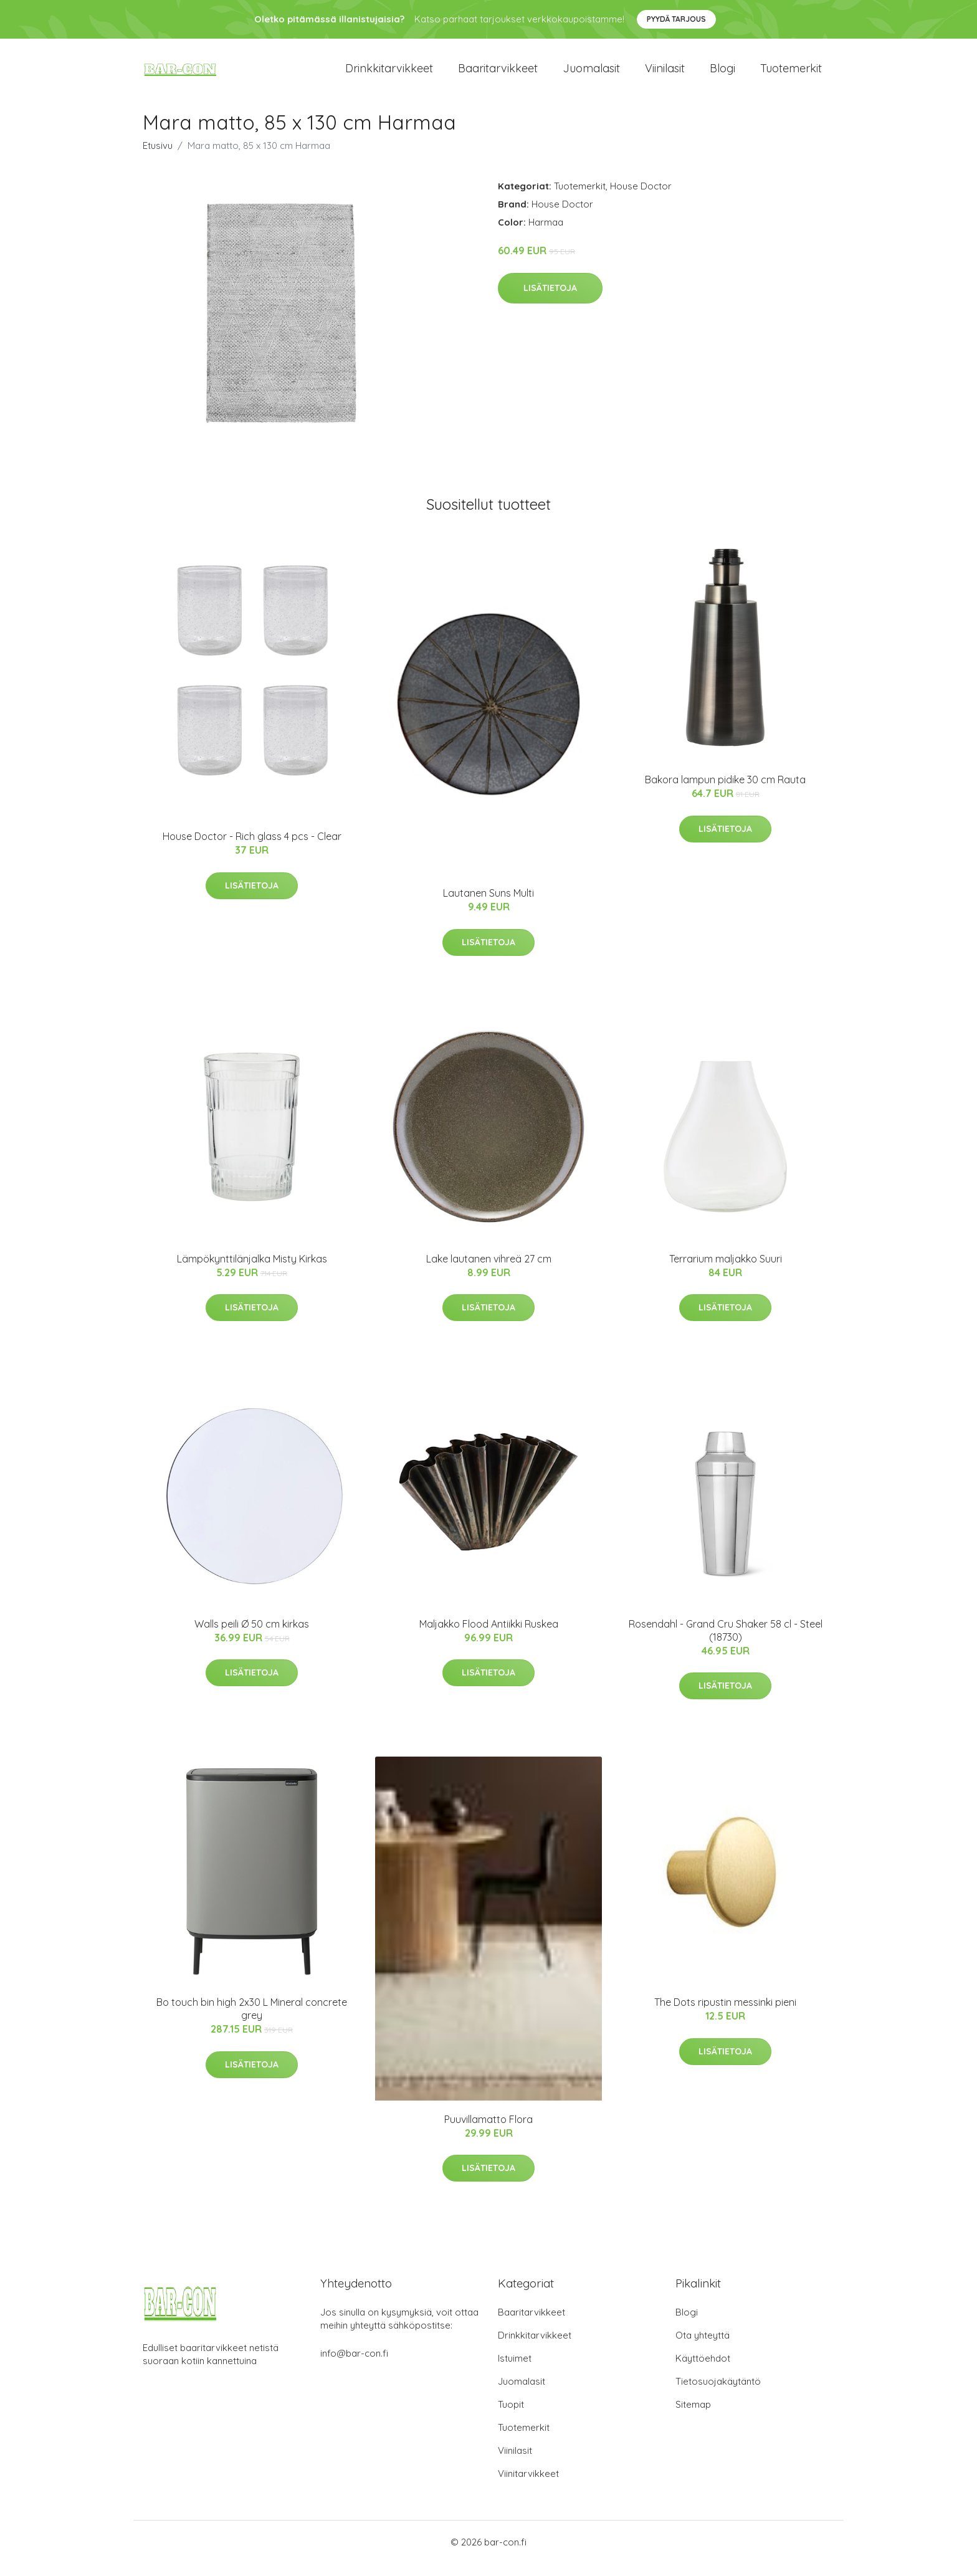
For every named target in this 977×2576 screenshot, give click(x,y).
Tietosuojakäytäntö (718, 2394)
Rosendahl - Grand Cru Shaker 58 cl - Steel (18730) (725, 1643)
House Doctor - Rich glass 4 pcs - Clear (252, 848)
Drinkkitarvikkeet (389, 74)
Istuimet (514, 2371)
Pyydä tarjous (676, 19)
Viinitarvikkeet (528, 2486)
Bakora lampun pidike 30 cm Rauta (725, 792)
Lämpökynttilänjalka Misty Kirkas (252, 1271)
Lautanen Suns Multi (488, 905)
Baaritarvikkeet (498, 74)
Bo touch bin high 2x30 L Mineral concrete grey (251, 2021)
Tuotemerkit (791, 74)
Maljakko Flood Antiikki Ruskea (488, 1636)
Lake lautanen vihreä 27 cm (488, 1271)
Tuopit (511, 2417)
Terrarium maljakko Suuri (725, 1271)
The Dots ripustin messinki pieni (725, 2014)
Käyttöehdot (702, 2371)
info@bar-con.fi (354, 2366)
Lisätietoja (550, 300)
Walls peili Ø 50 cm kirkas (251, 1636)
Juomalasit (591, 74)
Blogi (722, 74)
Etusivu (158, 158)
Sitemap (693, 2417)
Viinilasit (665, 74)
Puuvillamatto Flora (488, 2131)
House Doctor (641, 198)
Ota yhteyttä (702, 2348)
